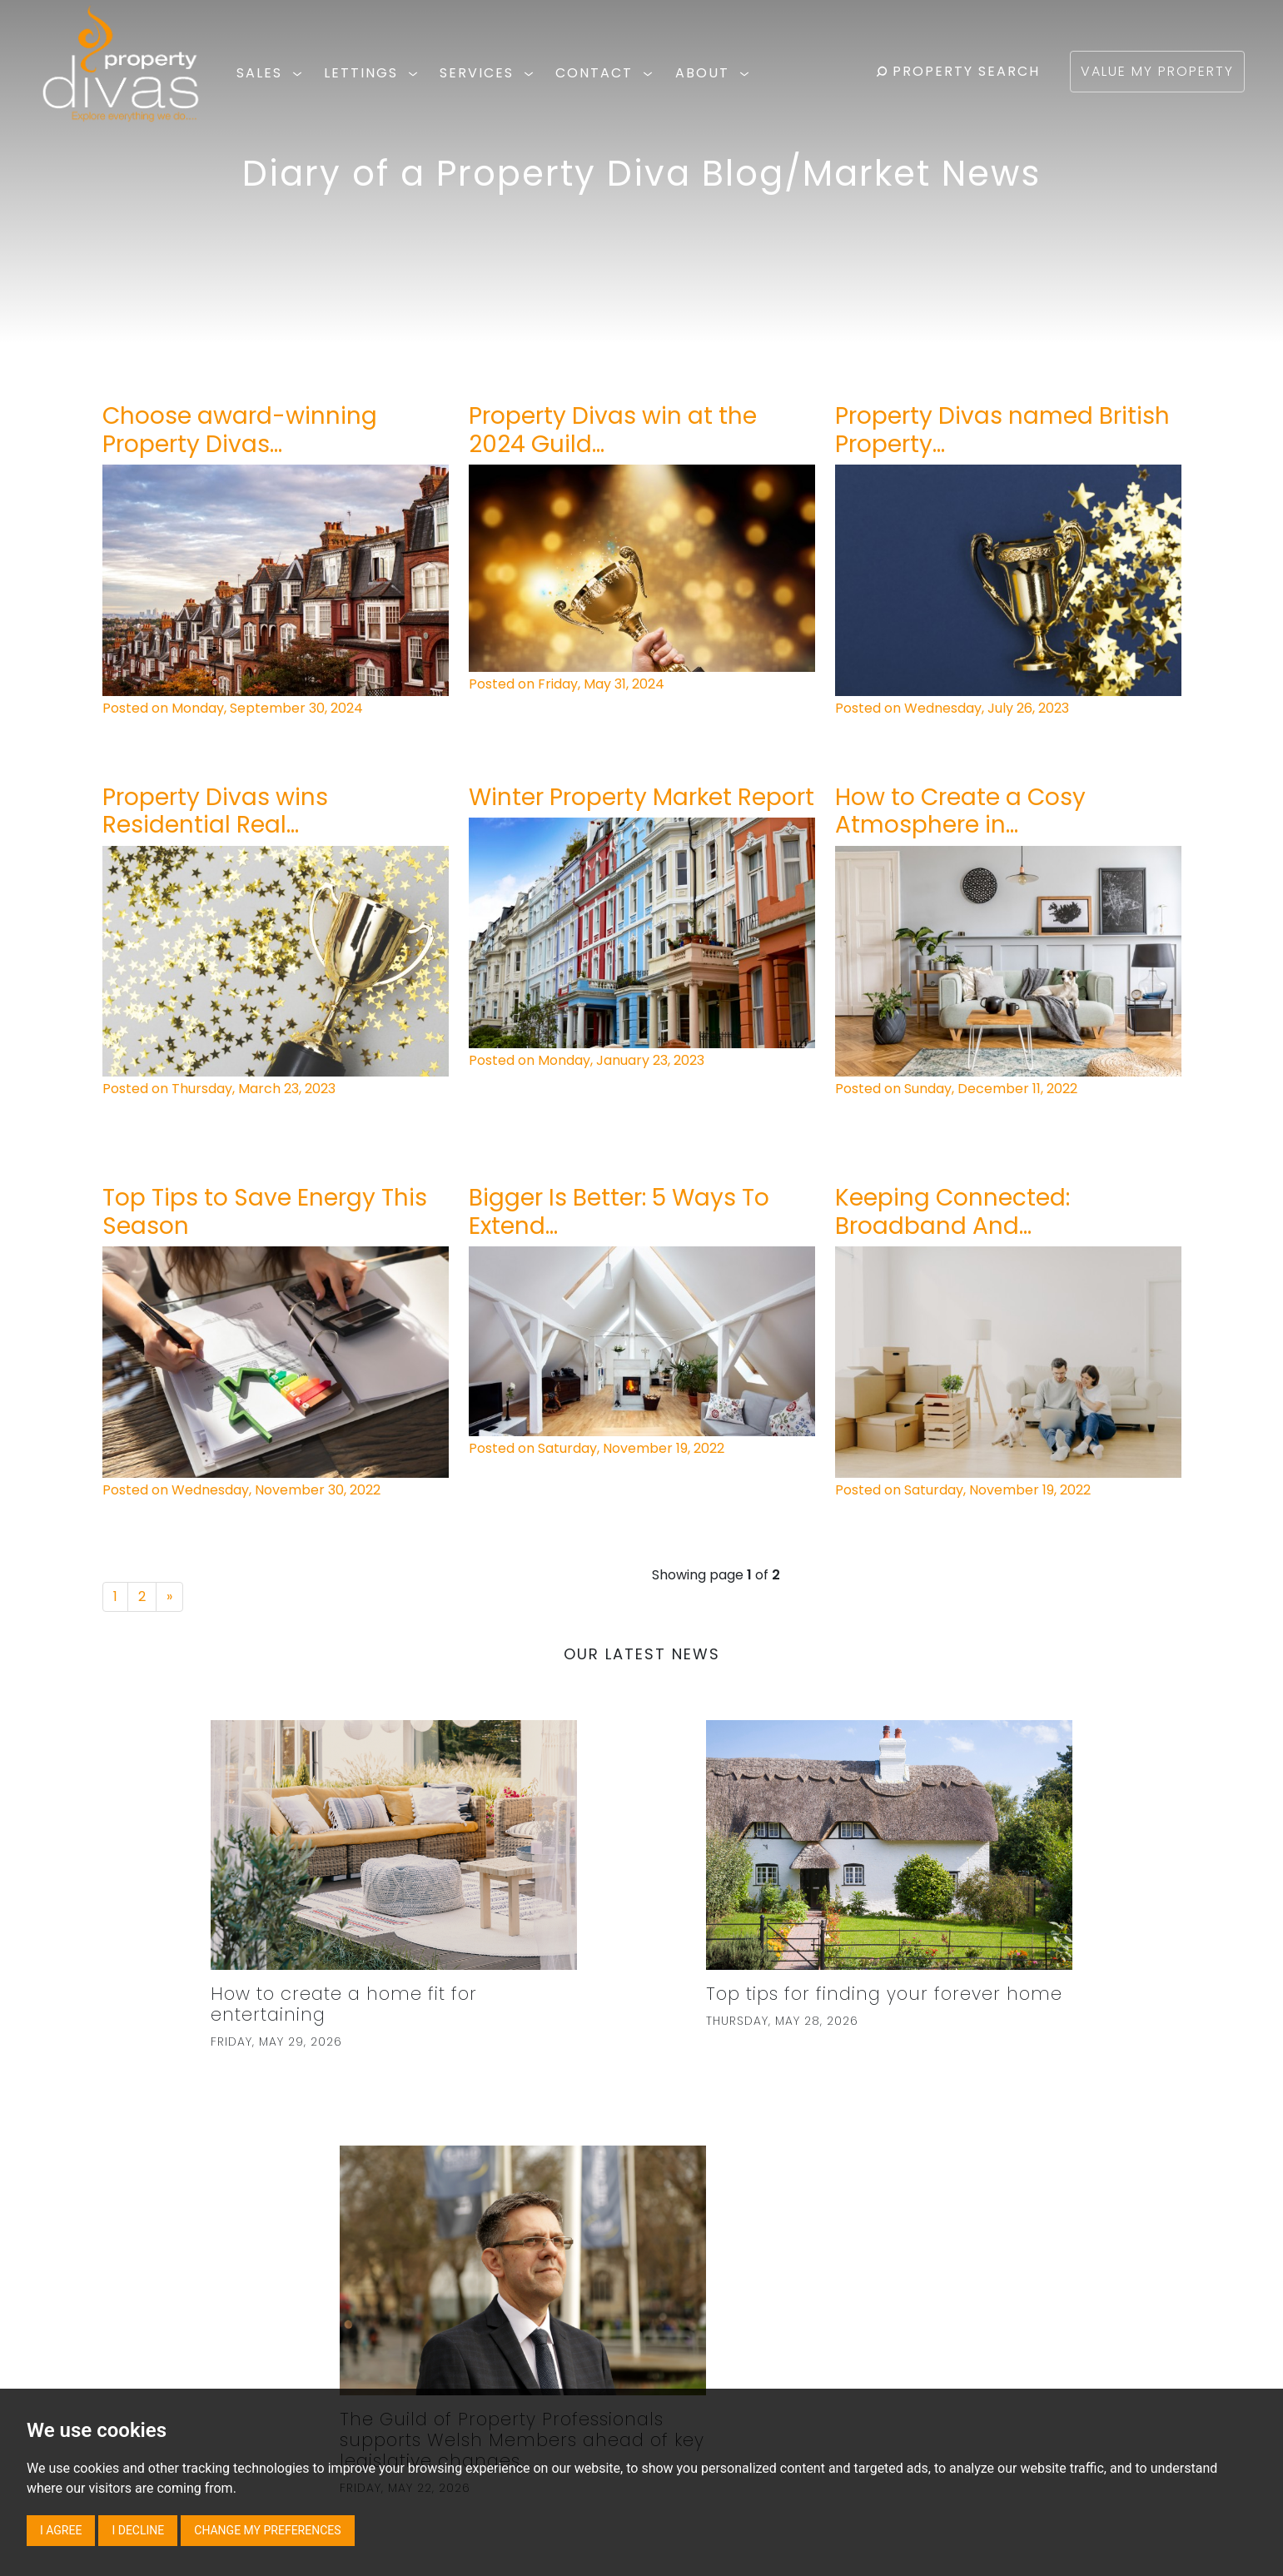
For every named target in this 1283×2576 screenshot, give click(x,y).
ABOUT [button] (714, 72)
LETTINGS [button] (373, 72)
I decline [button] (138, 2530)
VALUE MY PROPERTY (1157, 71)
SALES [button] (271, 72)
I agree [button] (61, 2530)
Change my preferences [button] (267, 2530)
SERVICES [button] (489, 72)
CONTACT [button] (606, 72)
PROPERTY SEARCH (958, 71)
